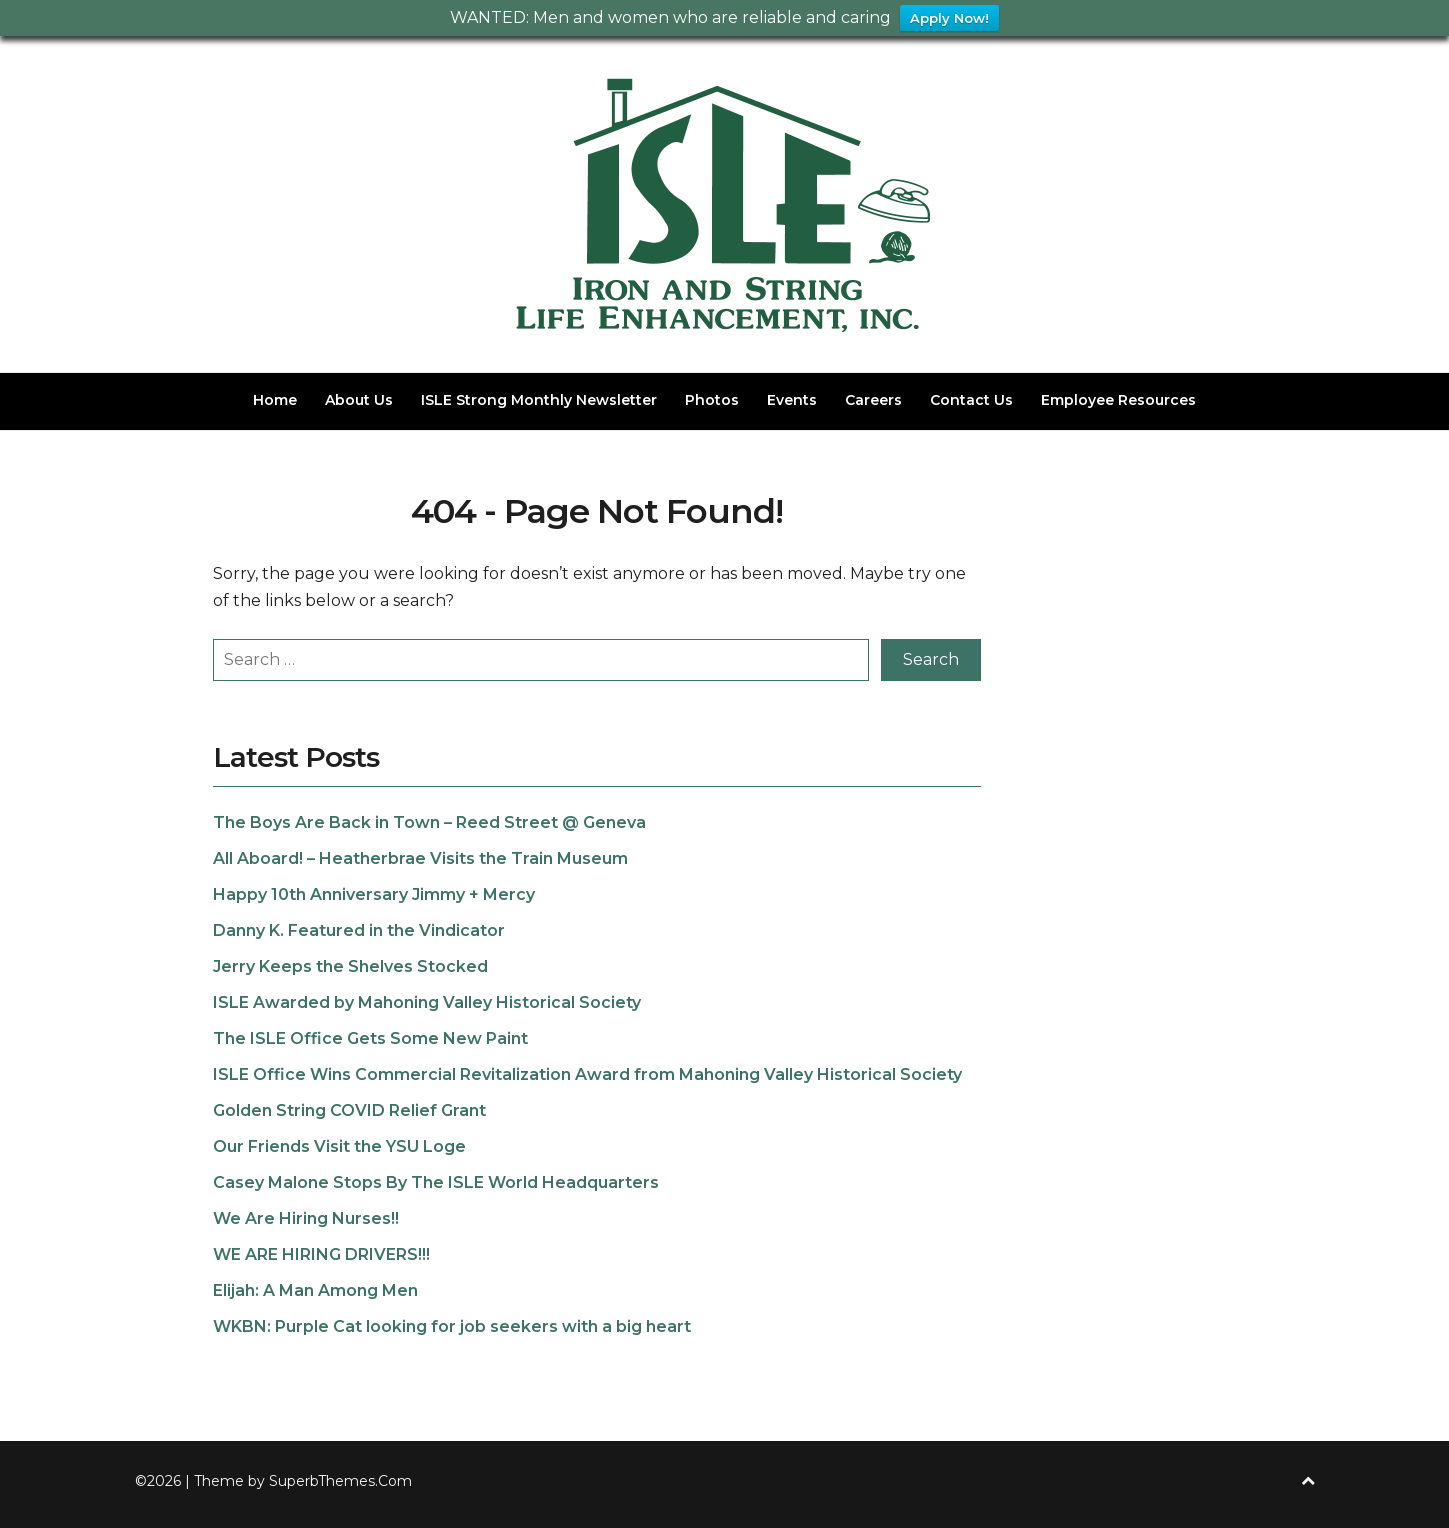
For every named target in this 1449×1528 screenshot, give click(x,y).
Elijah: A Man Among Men (315, 1290)
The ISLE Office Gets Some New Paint (370, 1038)
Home (275, 400)
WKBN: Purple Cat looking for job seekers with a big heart (452, 1326)
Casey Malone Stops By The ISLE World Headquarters (436, 1182)
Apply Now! (949, 18)
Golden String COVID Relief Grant (349, 1110)
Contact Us (971, 400)
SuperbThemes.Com (340, 1481)
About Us (359, 400)
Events (792, 400)
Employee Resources (1118, 400)
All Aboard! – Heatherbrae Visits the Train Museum (420, 858)
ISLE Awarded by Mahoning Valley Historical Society (427, 1002)
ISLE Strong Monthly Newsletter (539, 400)
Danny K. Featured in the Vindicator (359, 930)
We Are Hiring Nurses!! (306, 1218)
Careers (873, 400)
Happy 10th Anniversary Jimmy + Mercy (374, 894)
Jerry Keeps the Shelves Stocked (350, 966)
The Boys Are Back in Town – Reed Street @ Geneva (429, 822)
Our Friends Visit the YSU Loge (339, 1146)
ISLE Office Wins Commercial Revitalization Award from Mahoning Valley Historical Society (587, 1074)
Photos (712, 400)
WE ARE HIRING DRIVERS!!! (321, 1254)
